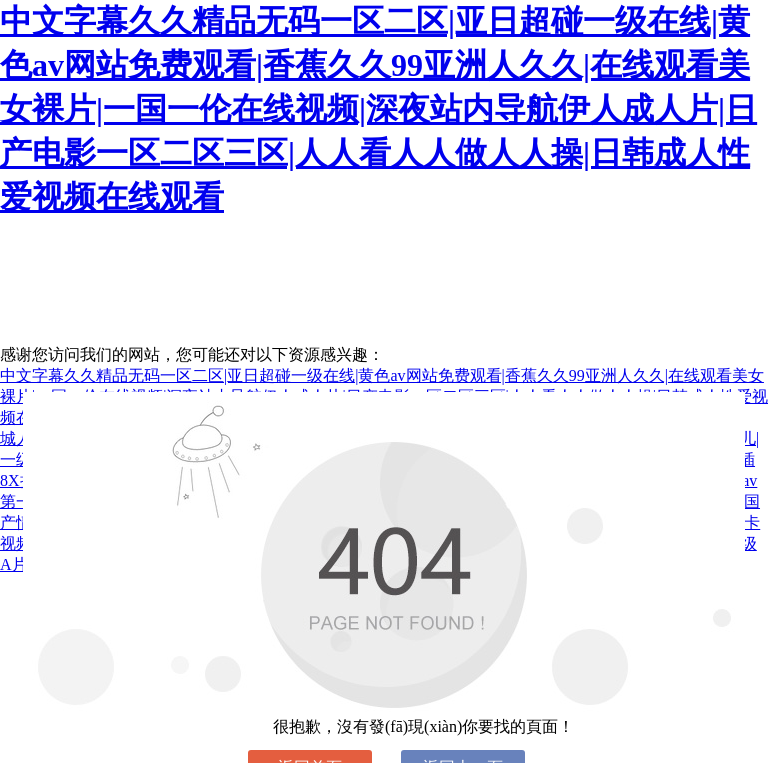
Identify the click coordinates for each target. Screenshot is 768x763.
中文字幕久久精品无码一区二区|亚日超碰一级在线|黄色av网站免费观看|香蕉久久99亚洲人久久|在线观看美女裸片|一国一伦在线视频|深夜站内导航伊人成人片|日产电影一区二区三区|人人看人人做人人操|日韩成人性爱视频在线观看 (378, 109)
